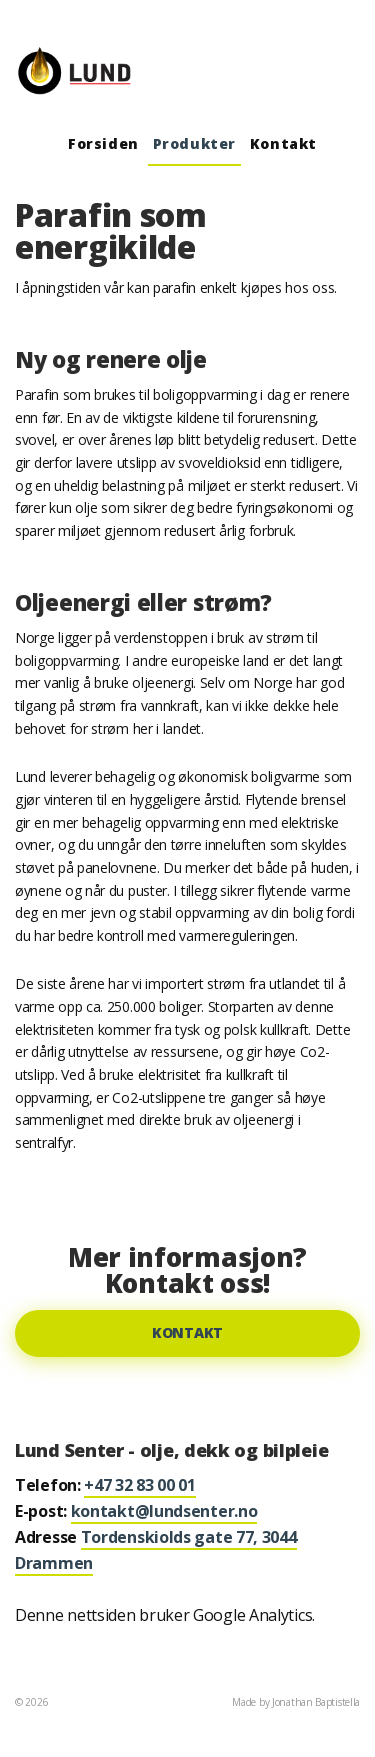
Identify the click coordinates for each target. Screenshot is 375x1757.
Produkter (194, 143)
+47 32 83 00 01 (140, 1485)
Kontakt (283, 143)
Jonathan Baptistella (316, 1702)
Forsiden (103, 143)
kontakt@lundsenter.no (164, 1511)
